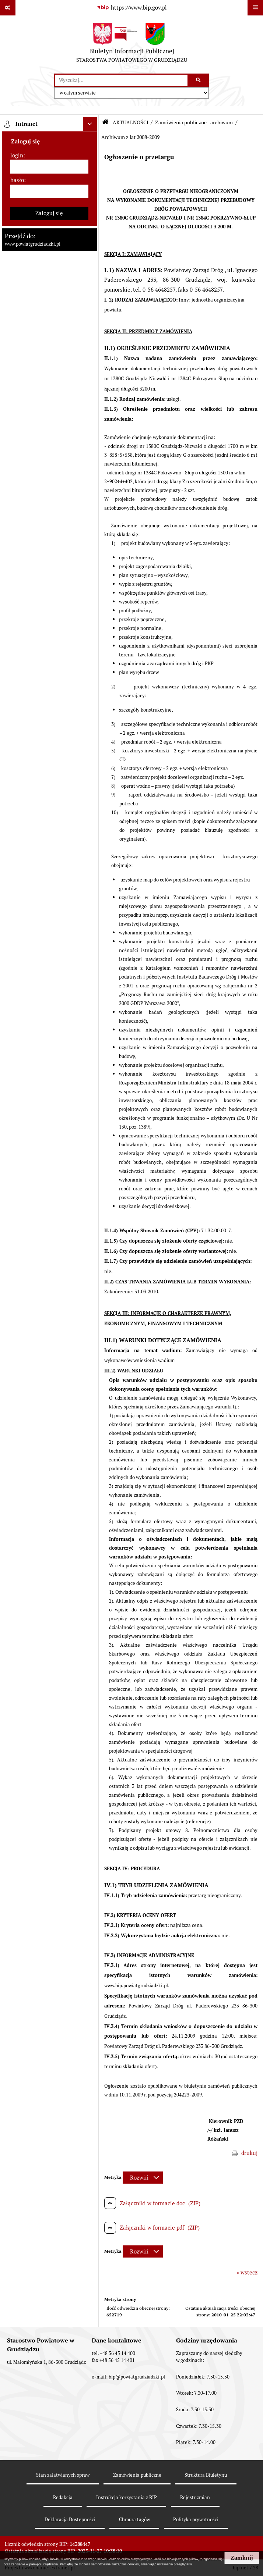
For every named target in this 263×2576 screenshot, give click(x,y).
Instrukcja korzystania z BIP (126, 2497)
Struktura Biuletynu (206, 2475)
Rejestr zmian (195, 2497)
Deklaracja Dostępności (70, 2519)
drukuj (249, 2152)
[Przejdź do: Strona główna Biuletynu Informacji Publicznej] (105, 122)
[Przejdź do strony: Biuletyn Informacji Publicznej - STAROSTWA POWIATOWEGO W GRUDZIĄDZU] (131, 44)
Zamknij (242, 2558)
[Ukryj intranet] (90, 124)
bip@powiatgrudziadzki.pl (137, 2377)
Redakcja (63, 2497)
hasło (17, 180)
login (16, 155)
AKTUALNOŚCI (130, 122)
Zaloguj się (49, 213)
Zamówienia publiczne (137, 2475)
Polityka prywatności (195, 2519)
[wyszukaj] (121, 81)
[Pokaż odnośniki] (7, 7)
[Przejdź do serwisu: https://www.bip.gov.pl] (131, 7)
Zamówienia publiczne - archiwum (194, 122)
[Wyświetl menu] (255, 7)
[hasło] (49, 192)
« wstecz (246, 2272)
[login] (49, 167)
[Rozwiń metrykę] (143, 2177)
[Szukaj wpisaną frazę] (199, 81)
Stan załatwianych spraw (63, 2475)
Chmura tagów (134, 2519)
